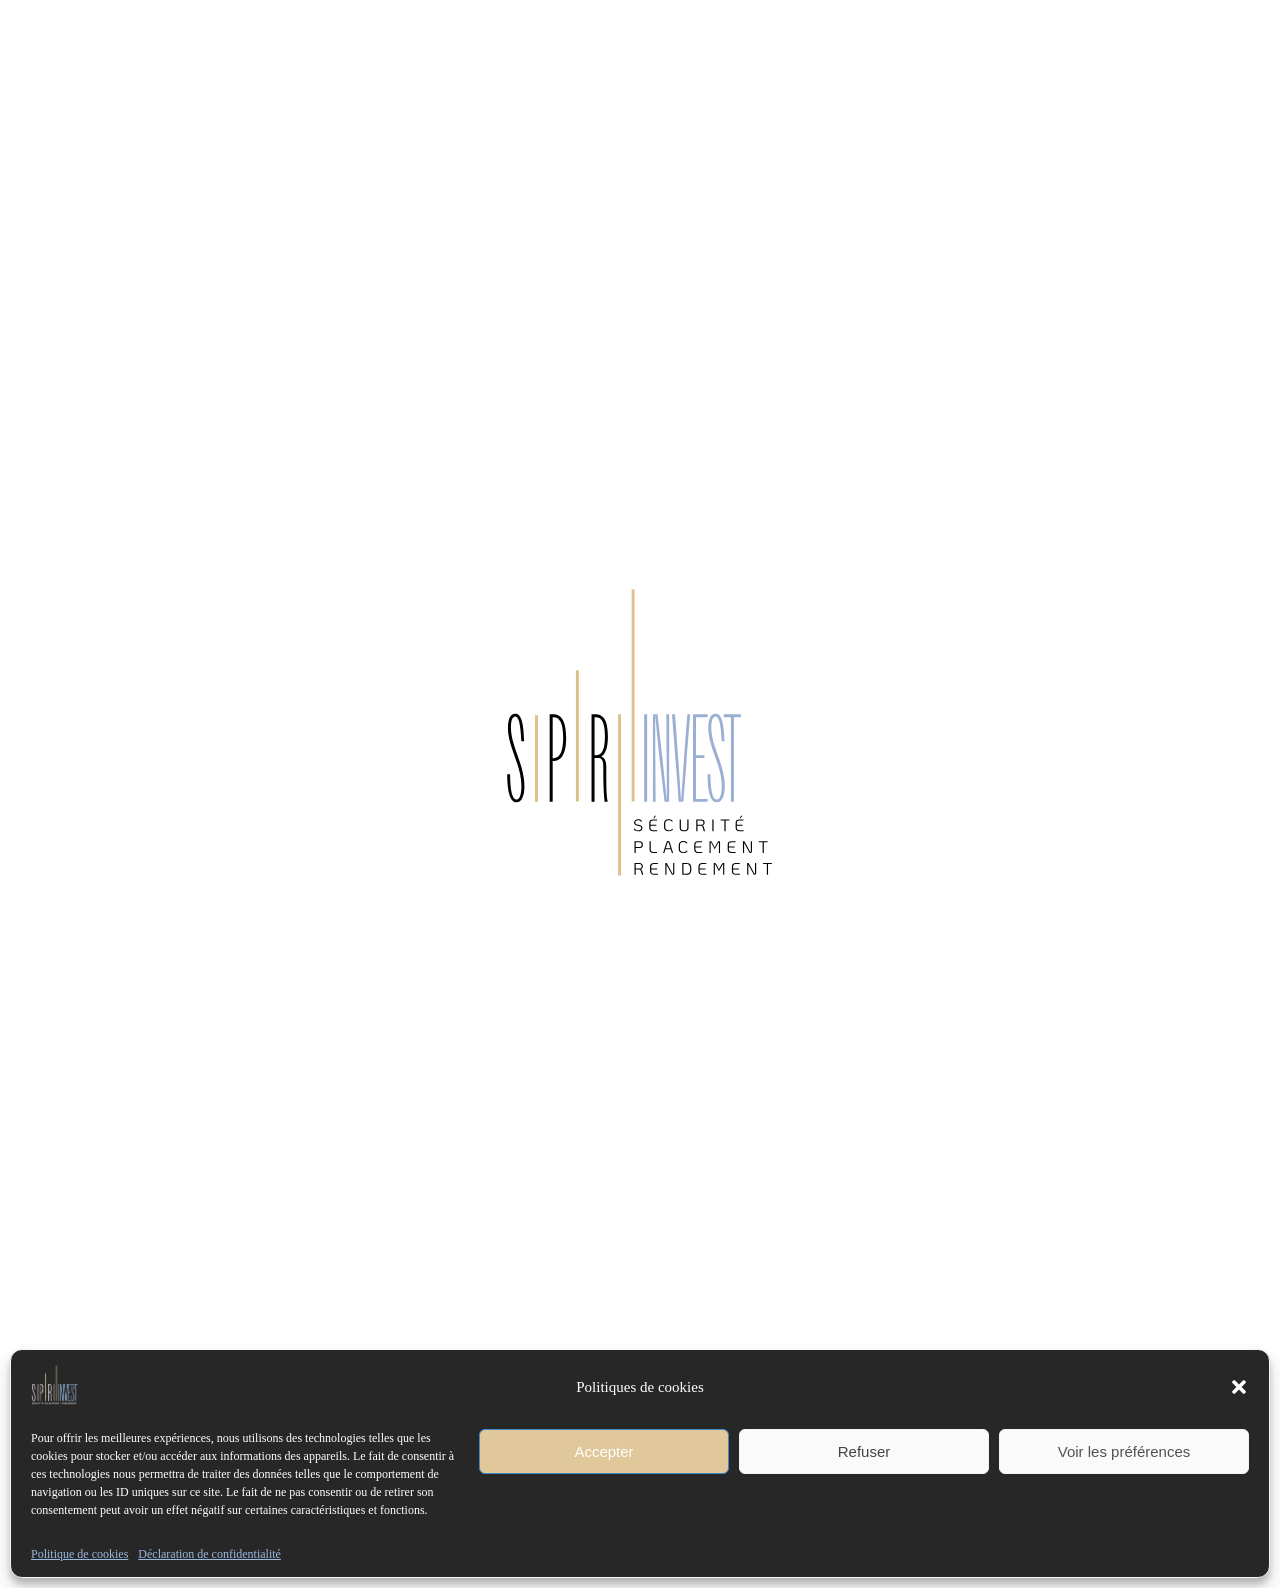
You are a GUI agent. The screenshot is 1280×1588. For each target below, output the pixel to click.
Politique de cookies (79, 1554)
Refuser (864, 1451)
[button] (1239, 1387)
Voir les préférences (1124, 1451)
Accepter (603, 1451)
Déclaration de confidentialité (209, 1554)
